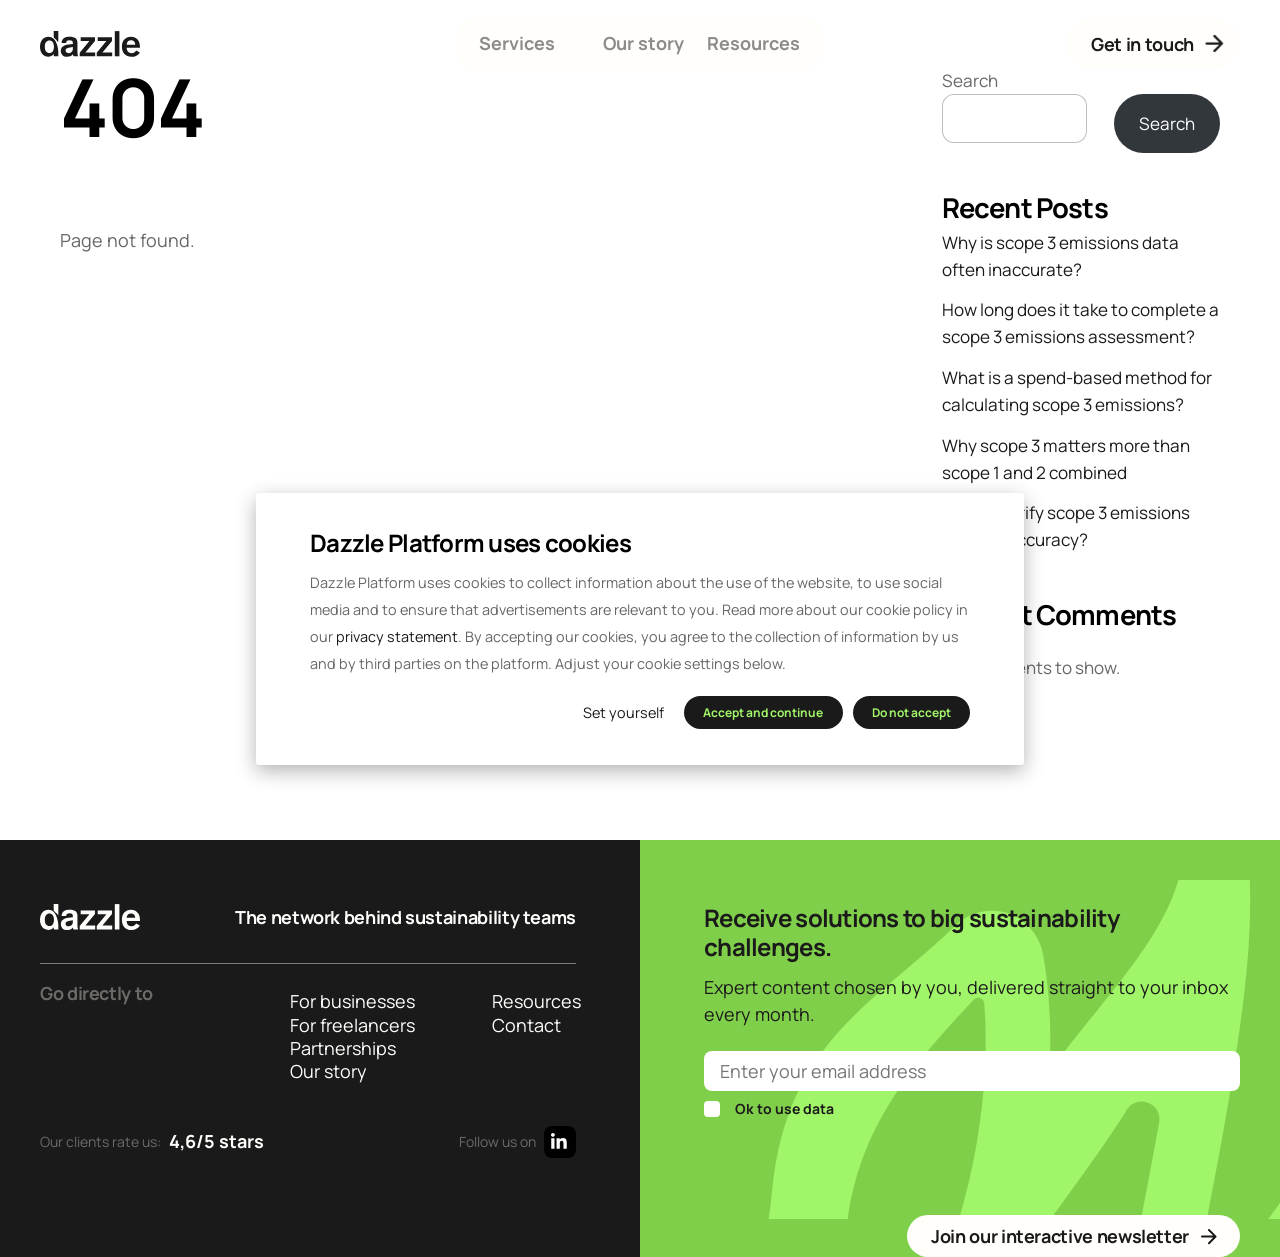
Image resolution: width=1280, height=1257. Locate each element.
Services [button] (517, 43)
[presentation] (856, 1166)
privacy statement (397, 636)
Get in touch (1159, 43)
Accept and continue (763, 712)
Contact (526, 1025)
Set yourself (623, 712)
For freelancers (350, 1025)
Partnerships (343, 1048)
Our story (643, 43)
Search (970, 80)
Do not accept (911, 712)
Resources (753, 43)
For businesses (350, 1001)
